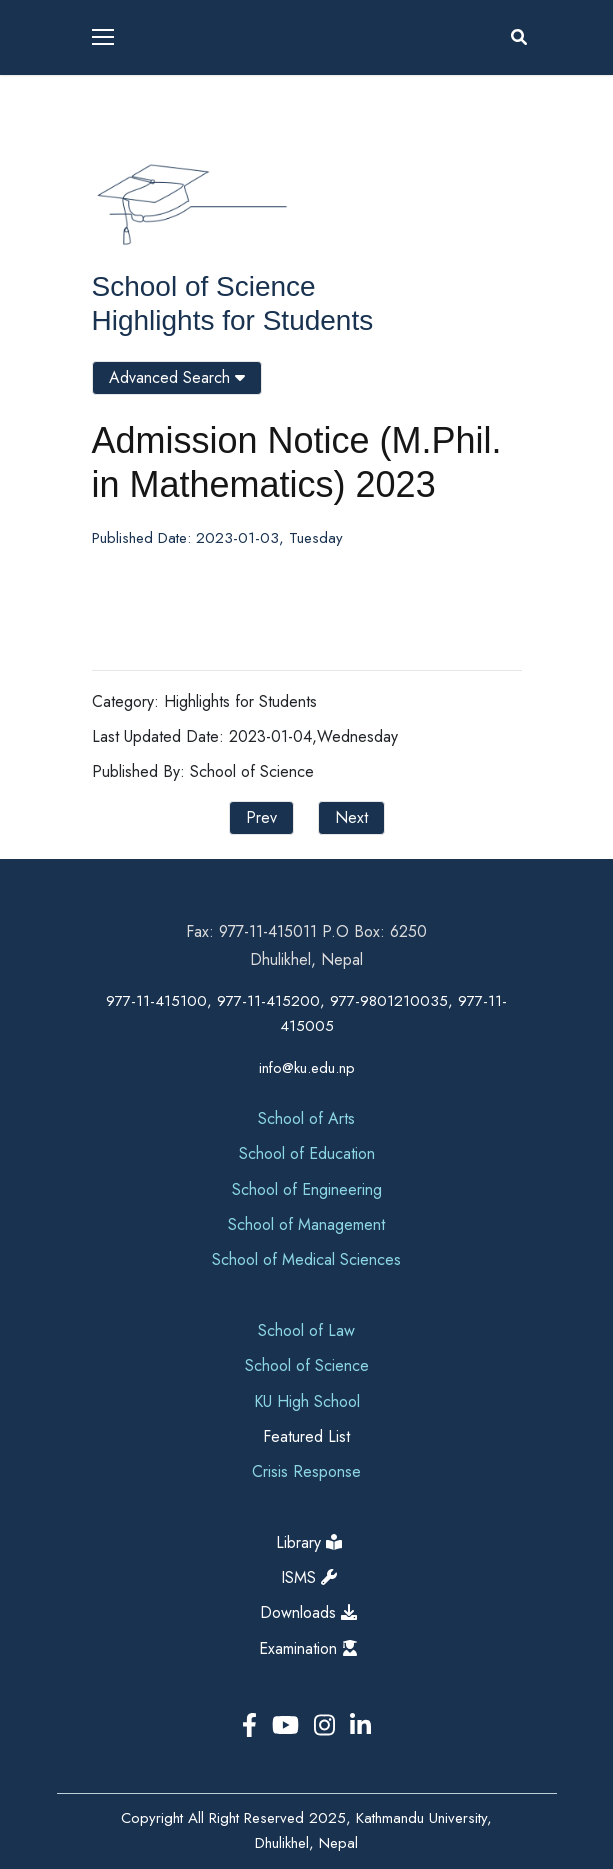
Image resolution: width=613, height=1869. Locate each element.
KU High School (307, 1401)
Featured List (306, 1436)
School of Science (204, 286)
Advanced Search (177, 377)
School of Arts (306, 1118)
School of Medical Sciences (306, 1259)
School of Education (307, 1153)
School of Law (306, 1330)
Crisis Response (306, 1471)
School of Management (306, 1224)
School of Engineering (307, 1189)
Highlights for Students (233, 320)
